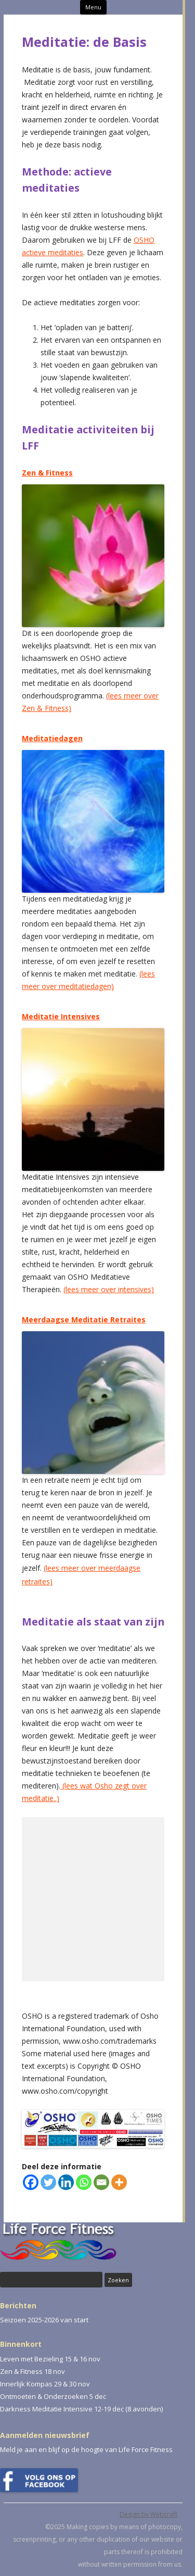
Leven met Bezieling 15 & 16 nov (50, 2359)
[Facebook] (30, 2182)
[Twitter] (48, 2182)
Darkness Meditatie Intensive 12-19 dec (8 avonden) (81, 2409)
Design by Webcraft (148, 2514)
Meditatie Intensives (61, 1016)
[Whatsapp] (84, 2182)
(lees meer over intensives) (108, 1289)
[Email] (101, 2182)
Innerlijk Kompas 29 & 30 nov (45, 2384)
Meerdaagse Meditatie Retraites (84, 1319)
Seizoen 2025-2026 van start (44, 2319)
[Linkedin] (66, 2182)
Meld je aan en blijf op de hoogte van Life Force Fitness (86, 2449)
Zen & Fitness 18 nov (32, 2371)
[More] (119, 2182)
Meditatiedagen (52, 738)
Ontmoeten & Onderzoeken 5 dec (53, 2396)
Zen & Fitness (47, 473)
